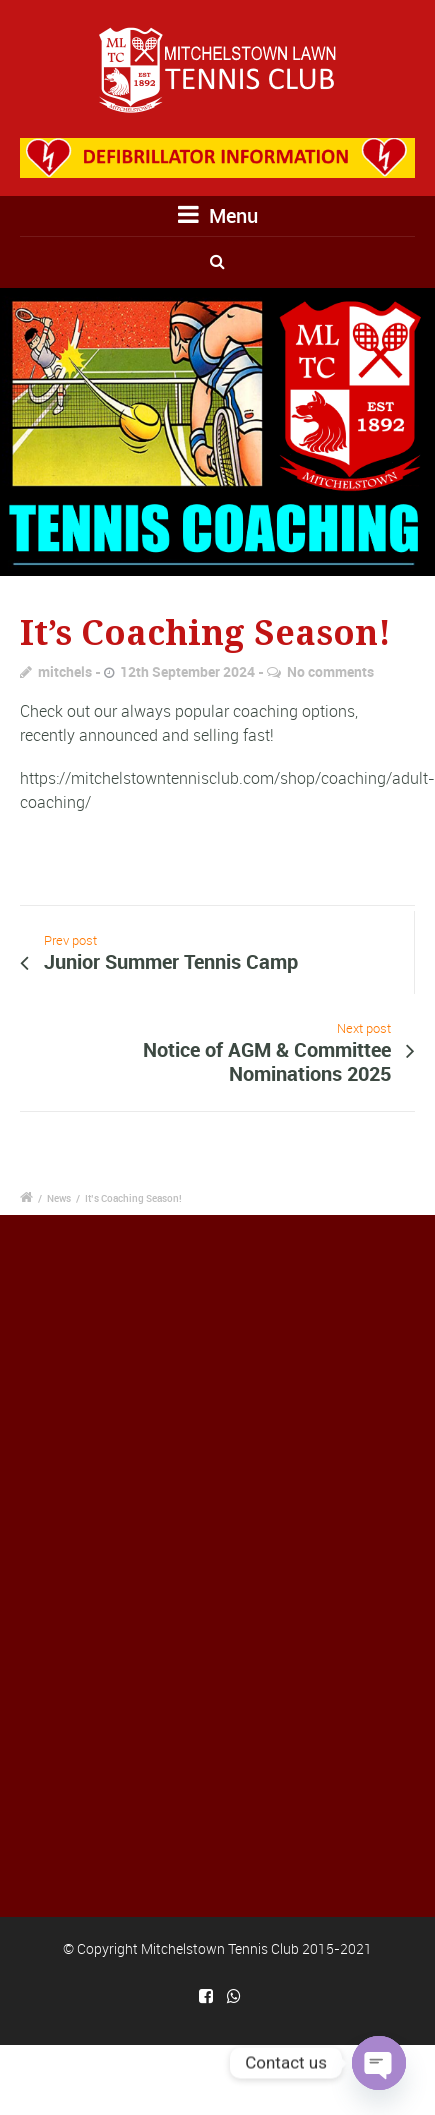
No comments (330, 671)
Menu (218, 215)
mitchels (65, 671)
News (59, 1198)
